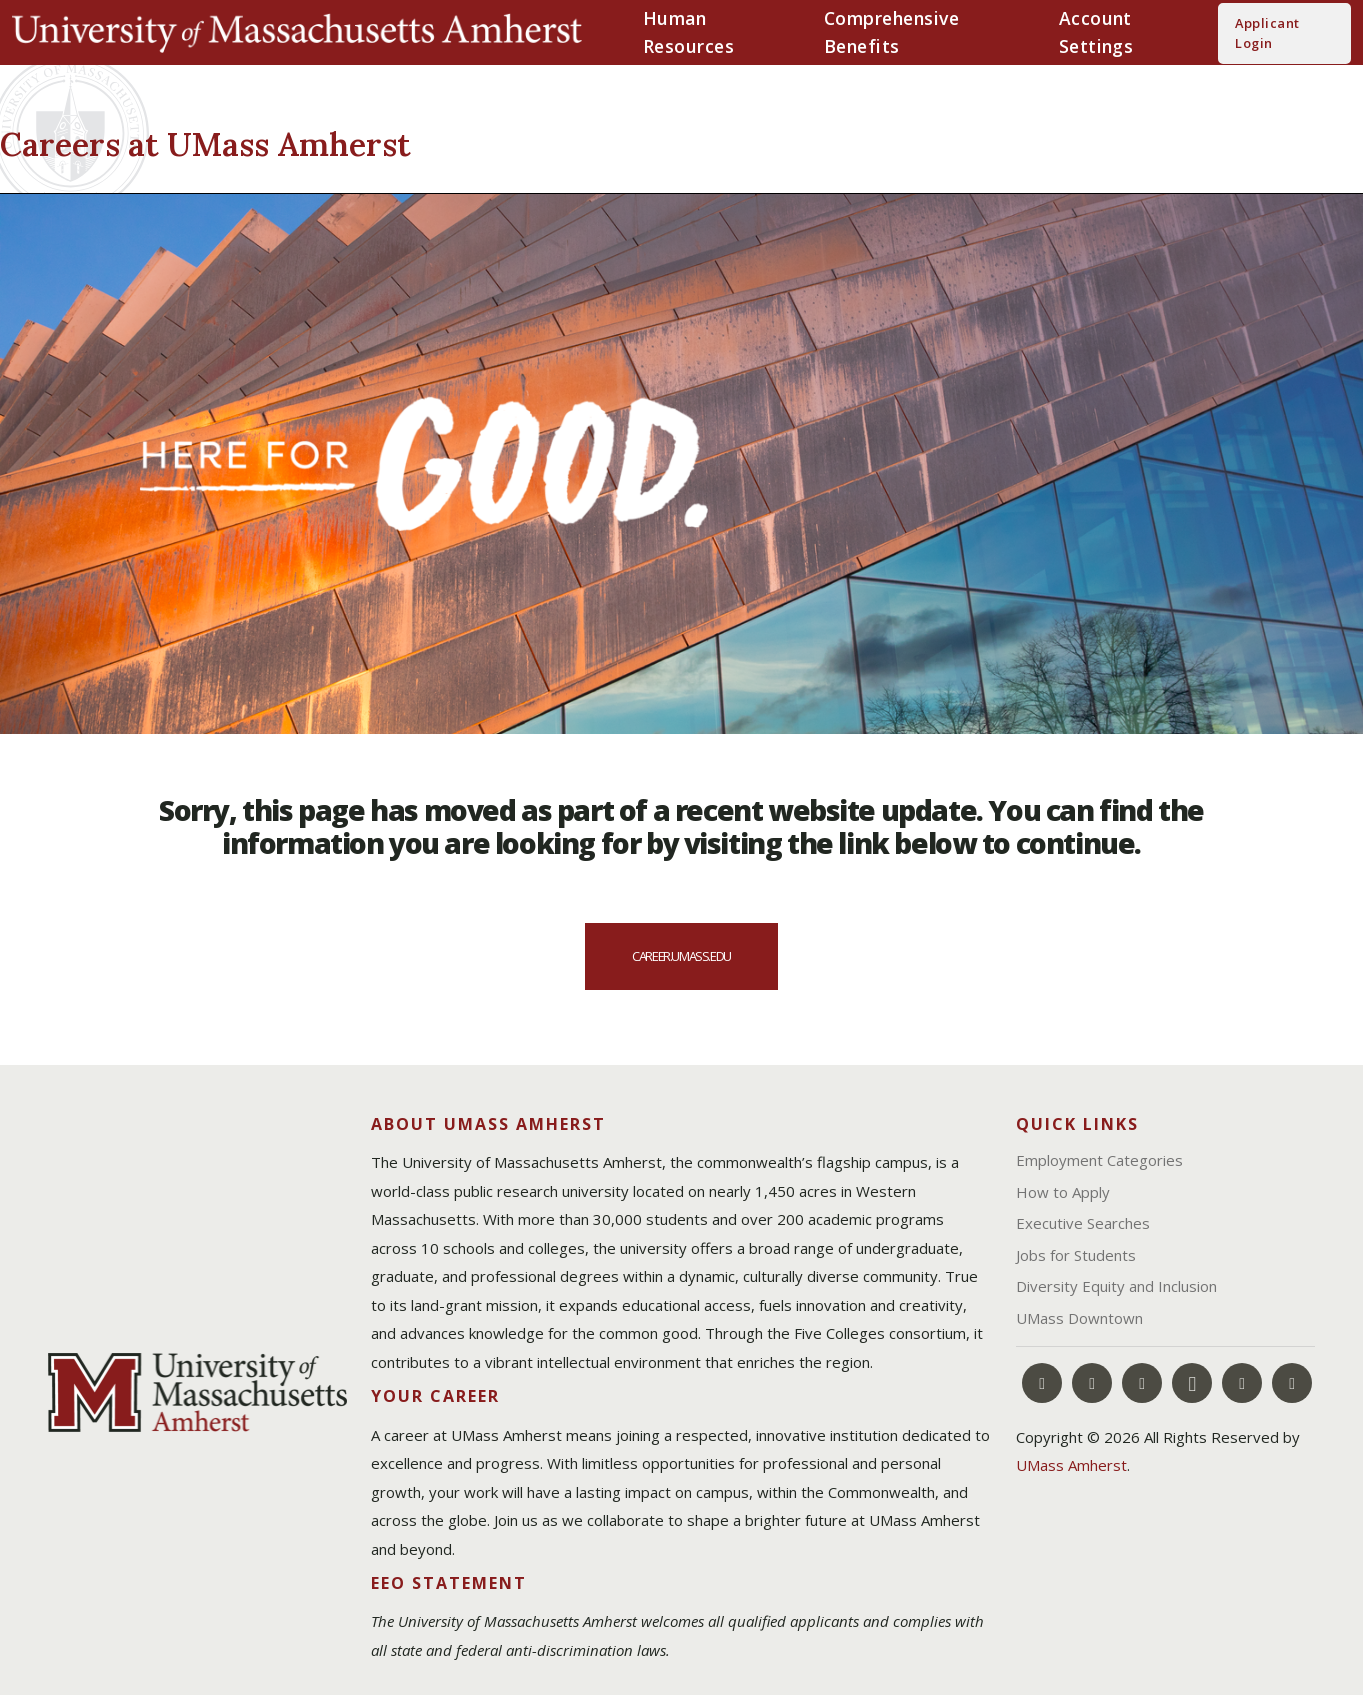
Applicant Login (1267, 33)
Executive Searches (1083, 1223)
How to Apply (1063, 1192)
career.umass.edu (681, 956)
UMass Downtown (1079, 1318)
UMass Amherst (1071, 1465)
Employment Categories (1099, 1160)
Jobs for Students (1076, 1255)
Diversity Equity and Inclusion (1116, 1286)
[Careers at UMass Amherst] (325, 141)
